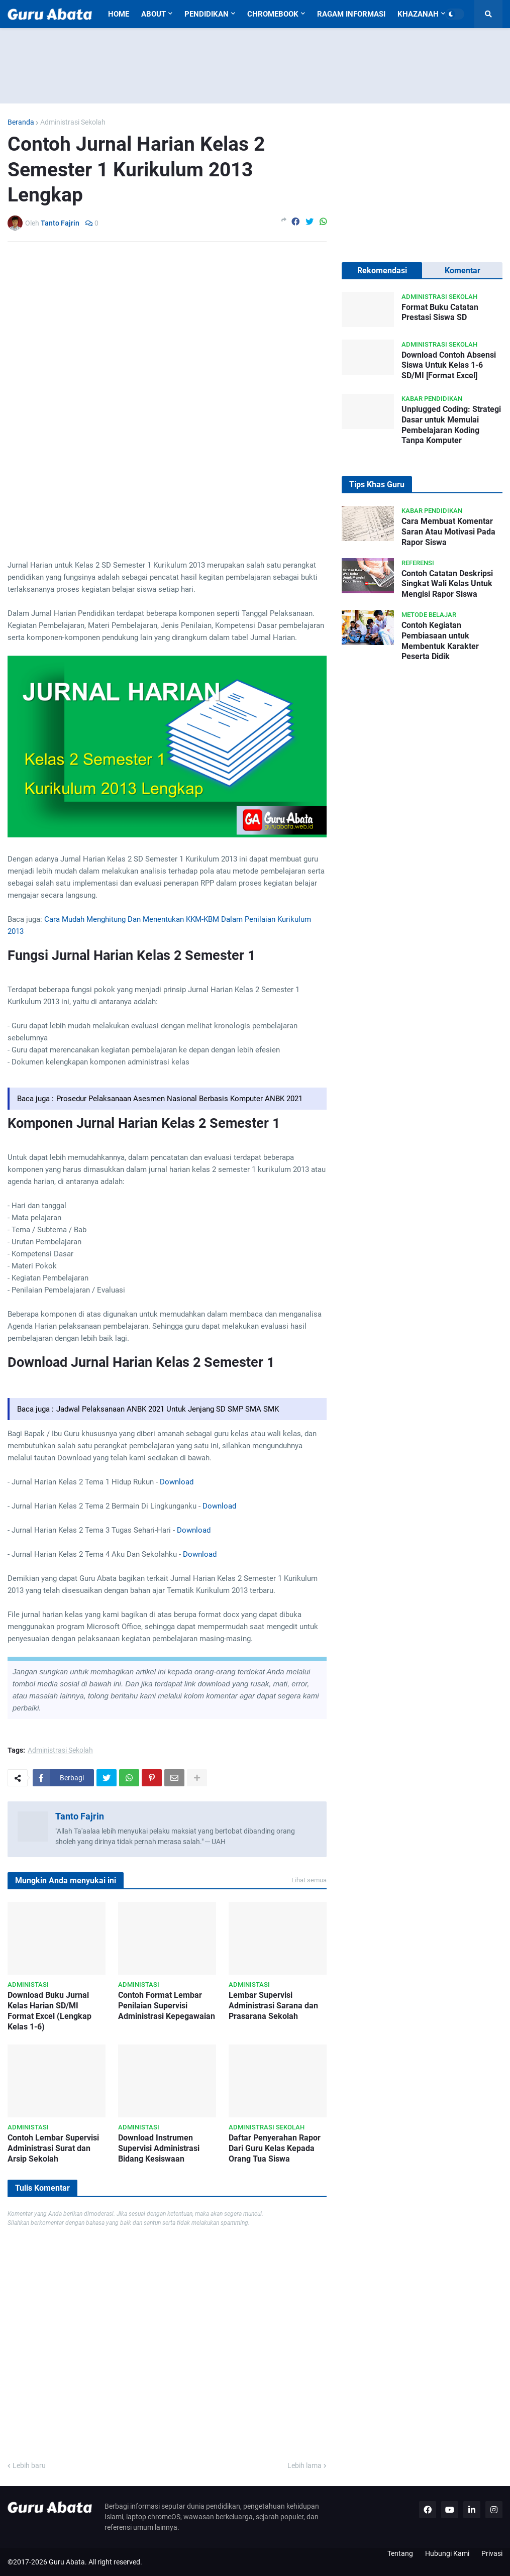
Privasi (491, 2553)
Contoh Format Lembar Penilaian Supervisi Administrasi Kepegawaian (166, 2005)
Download (176, 1481)
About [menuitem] (153, 14)
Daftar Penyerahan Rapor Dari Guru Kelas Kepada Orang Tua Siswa (275, 2148)
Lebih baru (29, 2465)
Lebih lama (304, 2465)
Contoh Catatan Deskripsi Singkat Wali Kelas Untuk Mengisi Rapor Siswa (447, 584)
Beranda (21, 122)
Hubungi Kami (447, 2553)
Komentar (462, 270)
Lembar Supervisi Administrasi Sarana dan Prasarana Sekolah (273, 2005)
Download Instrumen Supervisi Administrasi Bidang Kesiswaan (158, 2148)
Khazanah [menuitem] (418, 14)
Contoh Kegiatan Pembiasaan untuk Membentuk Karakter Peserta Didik (440, 640)
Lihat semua (309, 1880)
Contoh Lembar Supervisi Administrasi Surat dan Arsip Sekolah (53, 2148)
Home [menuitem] (118, 14)
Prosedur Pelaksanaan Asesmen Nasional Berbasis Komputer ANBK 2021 (179, 1098)
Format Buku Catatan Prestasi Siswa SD (439, 312)
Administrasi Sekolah (73, 122)
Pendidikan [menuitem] (206, 14)
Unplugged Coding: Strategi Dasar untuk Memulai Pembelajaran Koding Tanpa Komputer (451, 424)
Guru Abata (67, 2562)
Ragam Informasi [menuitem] (351, 14)
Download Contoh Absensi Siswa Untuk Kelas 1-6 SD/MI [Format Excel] (448, 365)
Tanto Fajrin (79, 1816)
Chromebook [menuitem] (272, 14)
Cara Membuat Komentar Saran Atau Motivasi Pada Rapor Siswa (448, 531)
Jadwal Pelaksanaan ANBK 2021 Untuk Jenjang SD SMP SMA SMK (167, 1409)
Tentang (400, 2553)
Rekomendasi (382, 270)
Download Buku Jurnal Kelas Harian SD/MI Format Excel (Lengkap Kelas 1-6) (49, 2010)
